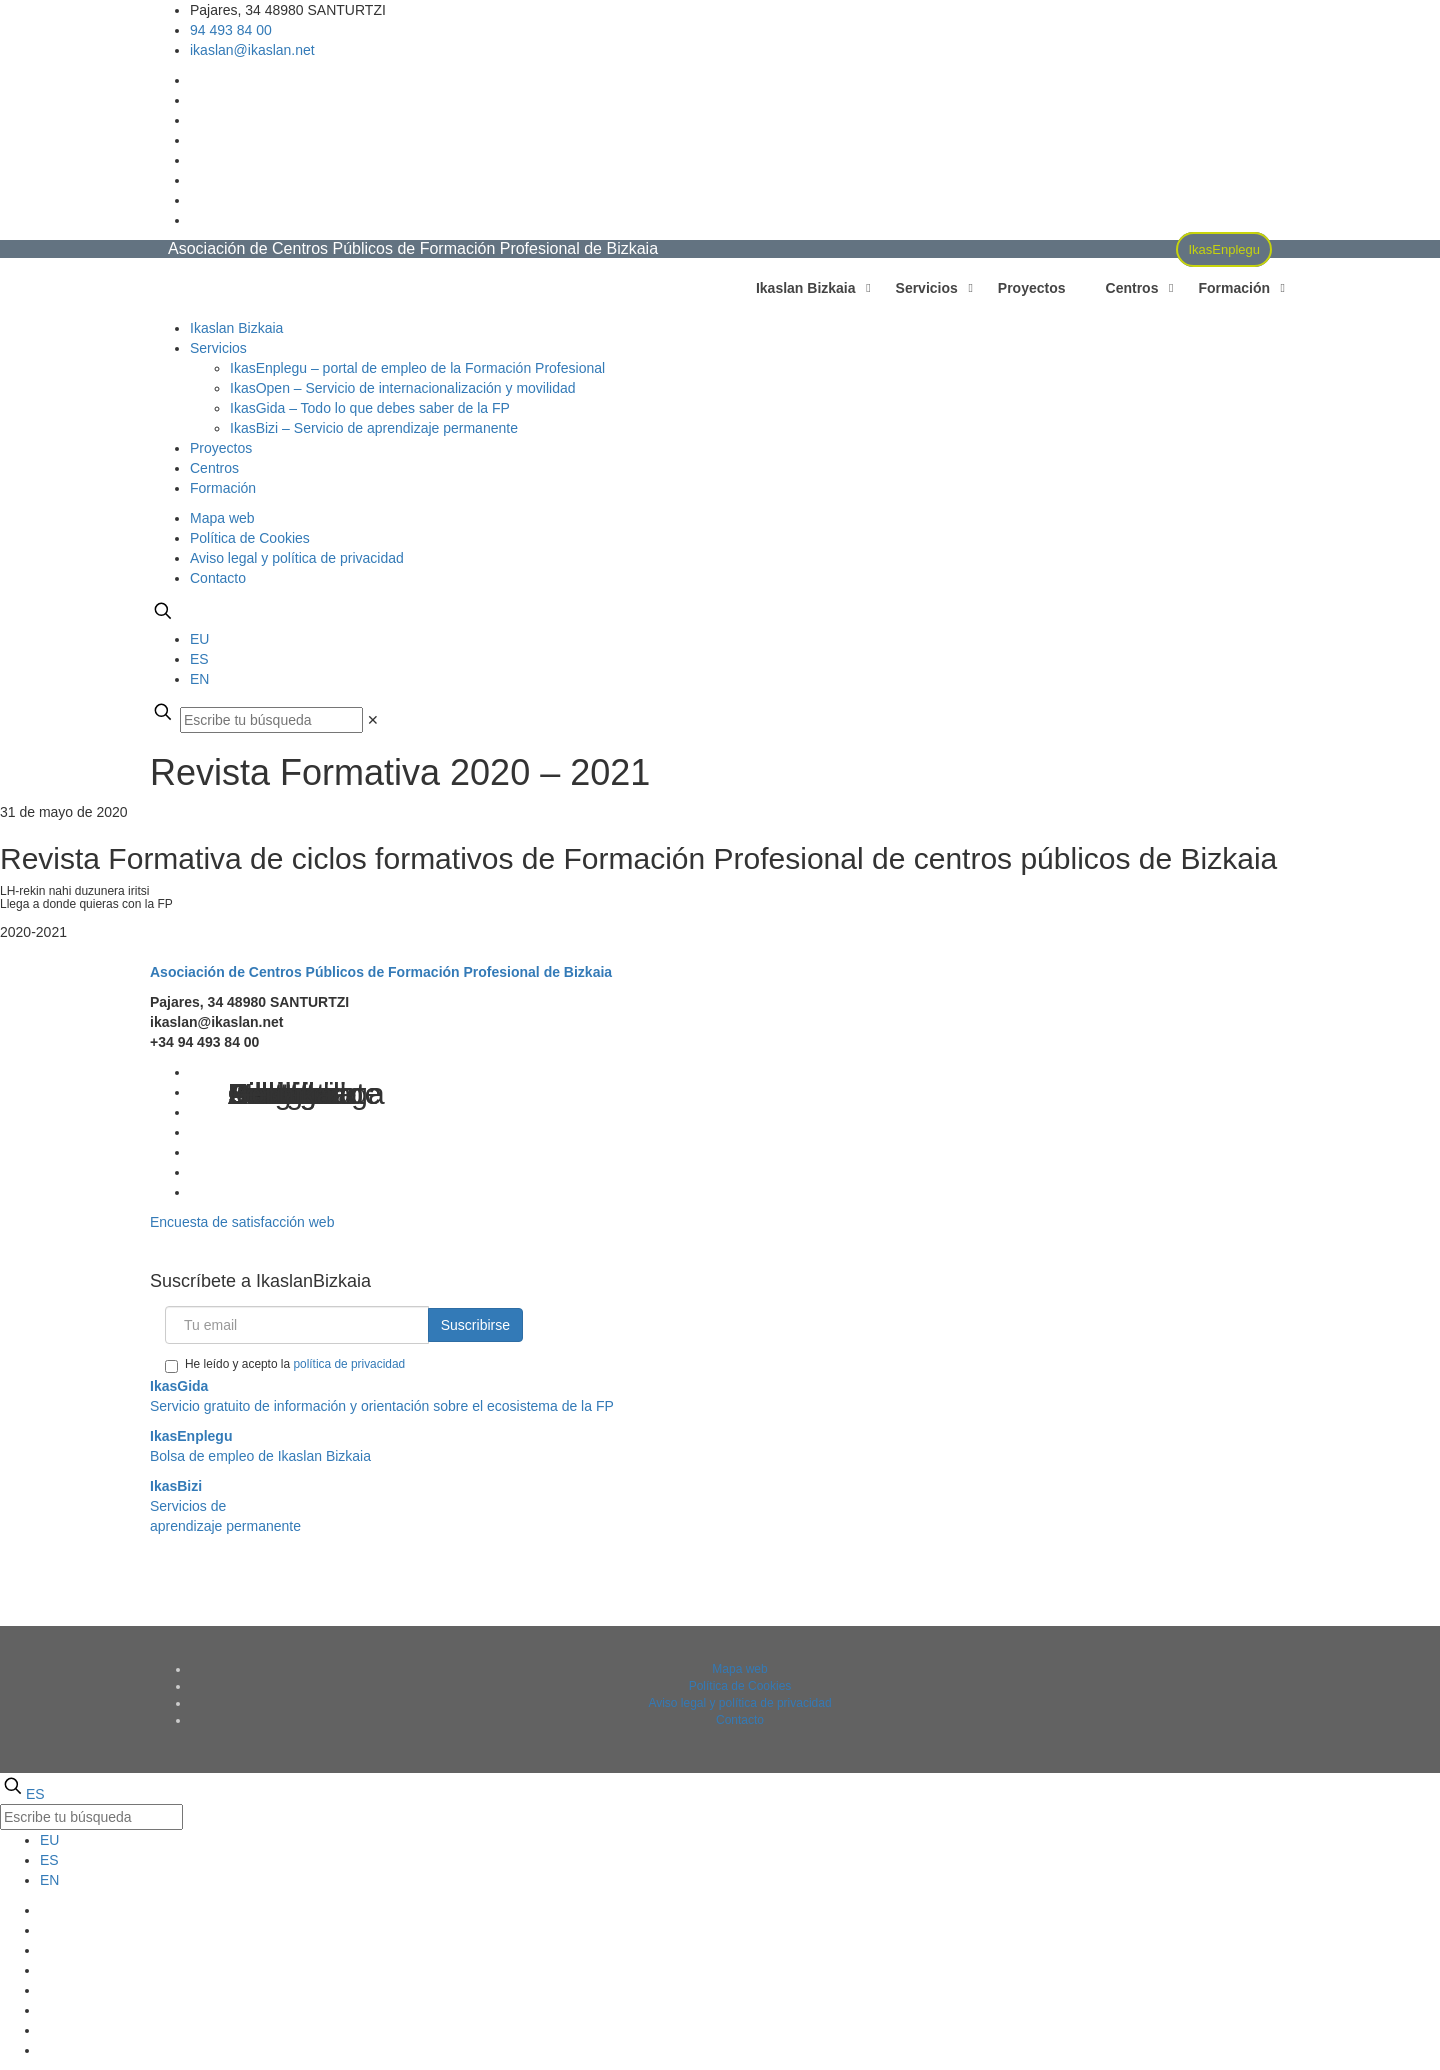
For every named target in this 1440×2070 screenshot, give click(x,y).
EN (199, 679)
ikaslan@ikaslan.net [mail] (252, 50)
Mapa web (222, 518)
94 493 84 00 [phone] (231, 30)
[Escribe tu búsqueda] (271, 720)
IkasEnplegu (1224, 249)
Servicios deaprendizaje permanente (225, 1506)
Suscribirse (475, 1325)
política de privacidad (349, 1364)
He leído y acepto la (285, 1365)
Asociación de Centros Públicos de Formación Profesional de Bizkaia (381, 972)
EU (199, 639)
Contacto (218, 578)
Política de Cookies (250, 538)
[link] (373, 720)
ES (199, 659)
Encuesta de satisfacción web (242, 1222)
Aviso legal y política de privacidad (297, 558)
